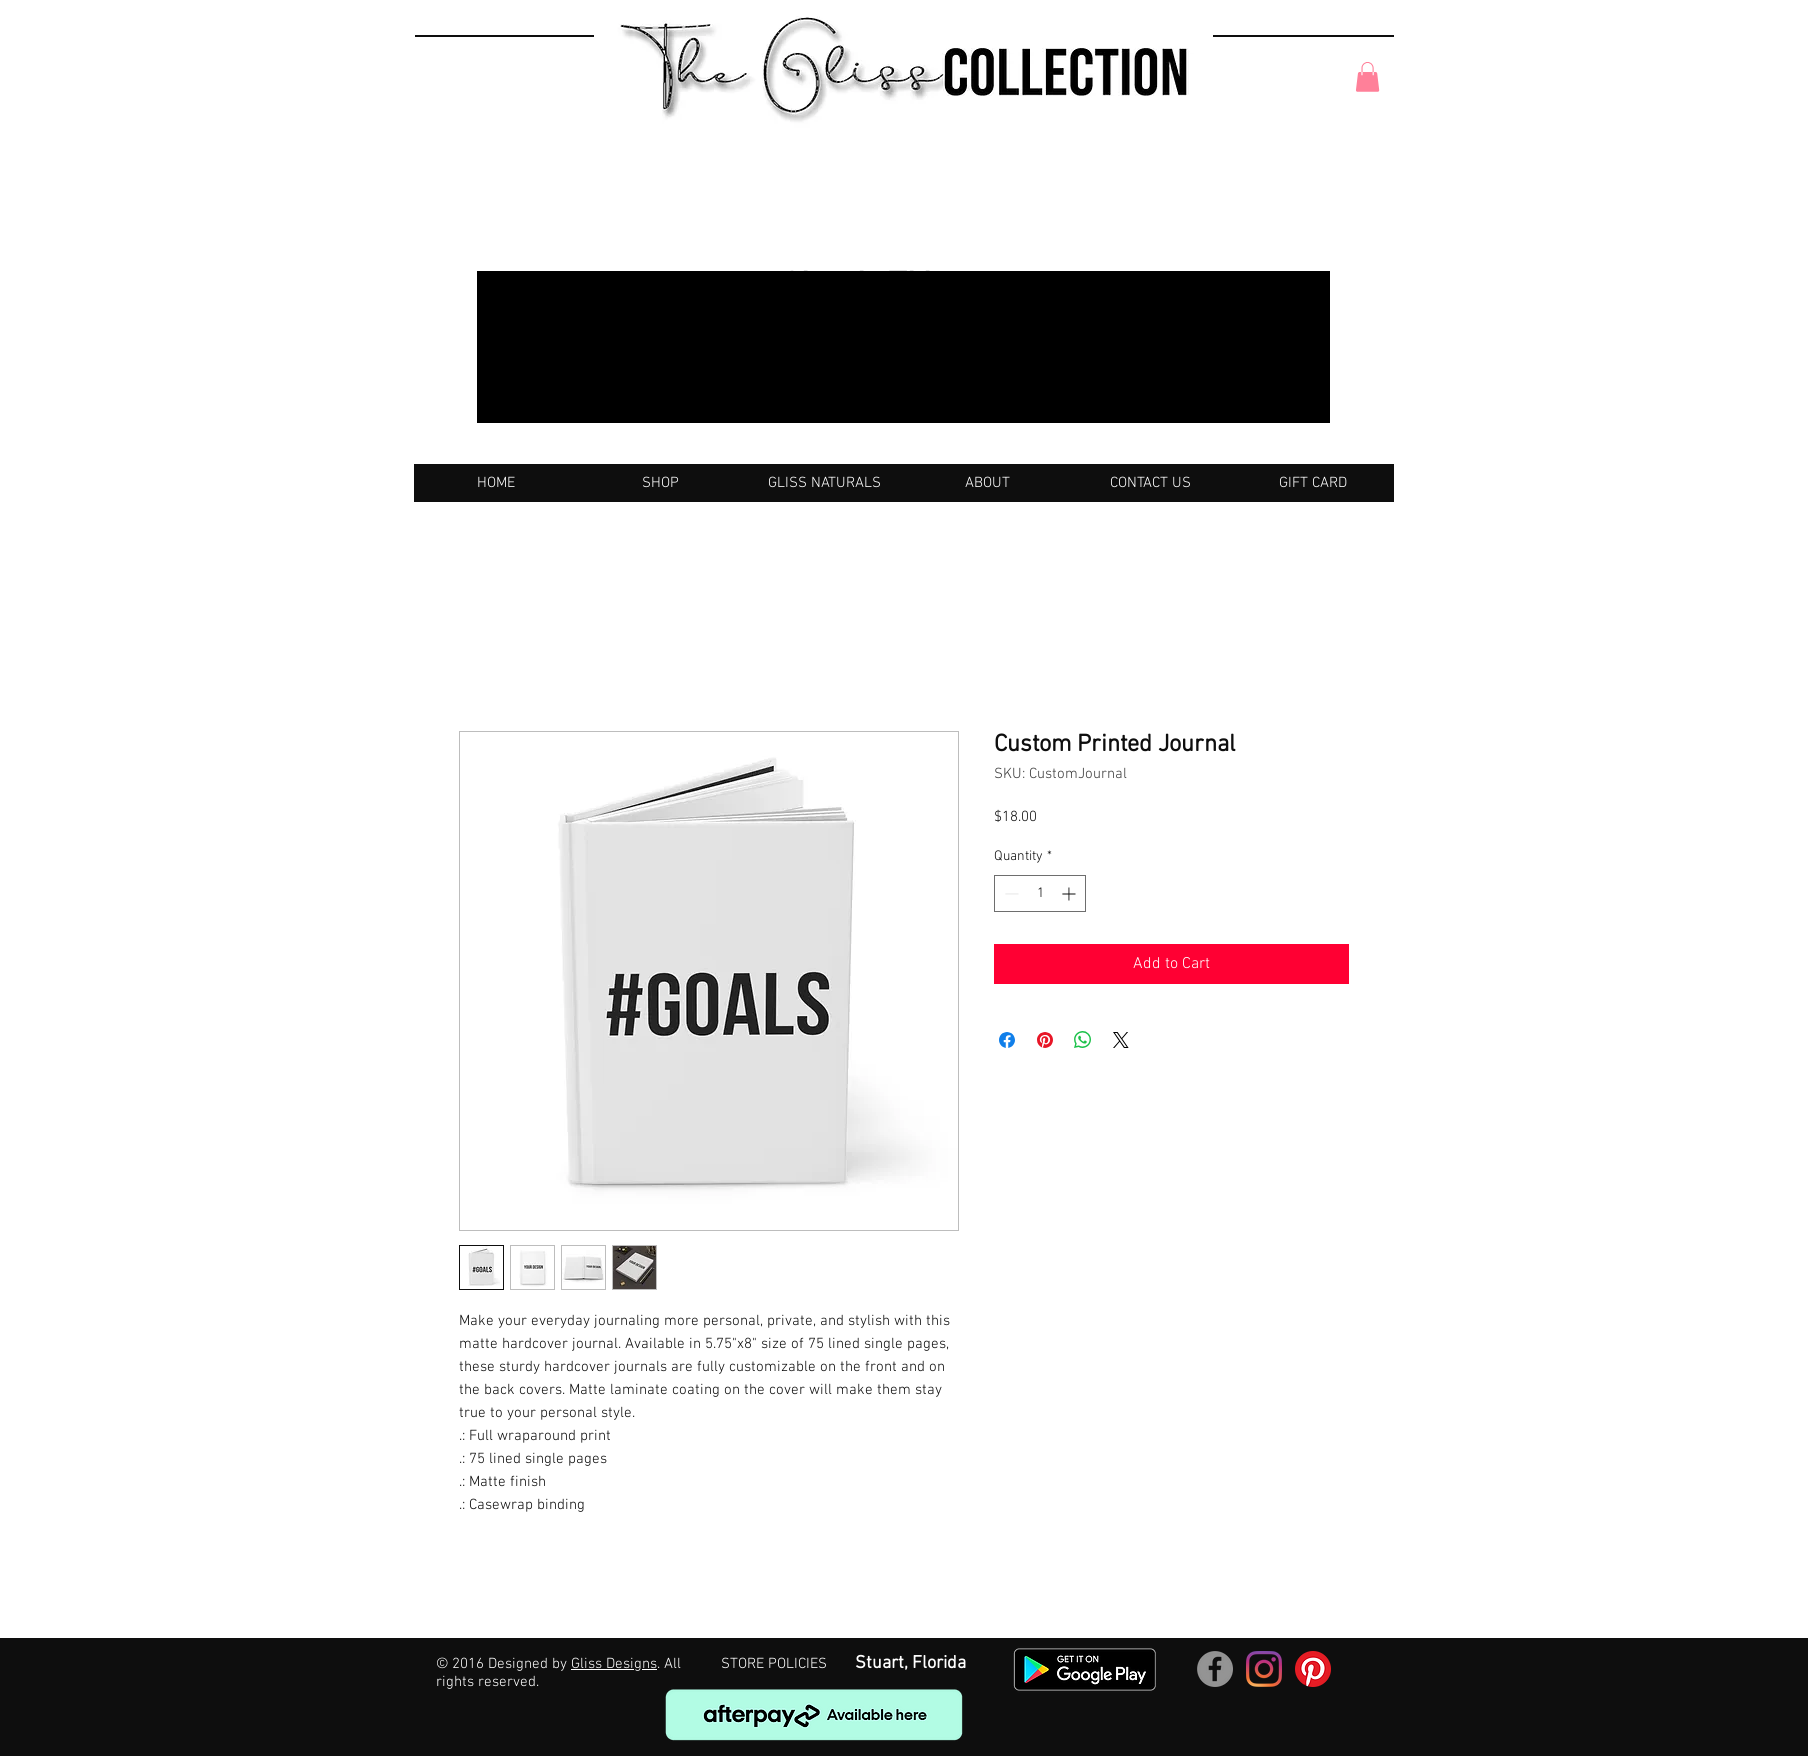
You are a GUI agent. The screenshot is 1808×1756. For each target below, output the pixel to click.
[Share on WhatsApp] (1083, 1040)
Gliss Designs (614, 1664)
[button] (1367, 77)
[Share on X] (1121, 1040)
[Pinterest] (1313, 1669)
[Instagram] (1264, 1669)
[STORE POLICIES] (774, 1665)
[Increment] (1070, 893)
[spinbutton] (1040, 893)
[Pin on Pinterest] (1045, 1040)
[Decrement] (1009, 893)
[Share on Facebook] (1007, 1040)
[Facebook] (1215, 1669)
